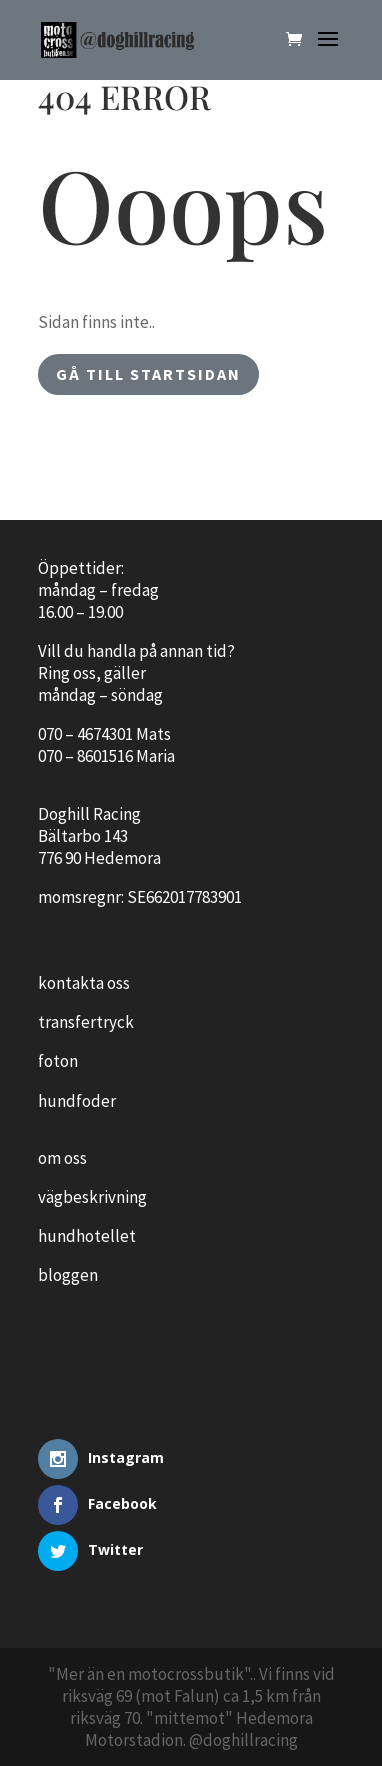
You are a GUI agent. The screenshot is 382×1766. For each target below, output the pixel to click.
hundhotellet (87, 1236)
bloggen (68, 1275)
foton (58, 1061)
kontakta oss (84, 983)
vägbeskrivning (92, 1197)
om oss (62, 1158)
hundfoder (77, 1101)
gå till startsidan (148, 374)
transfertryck (86, 1022)
